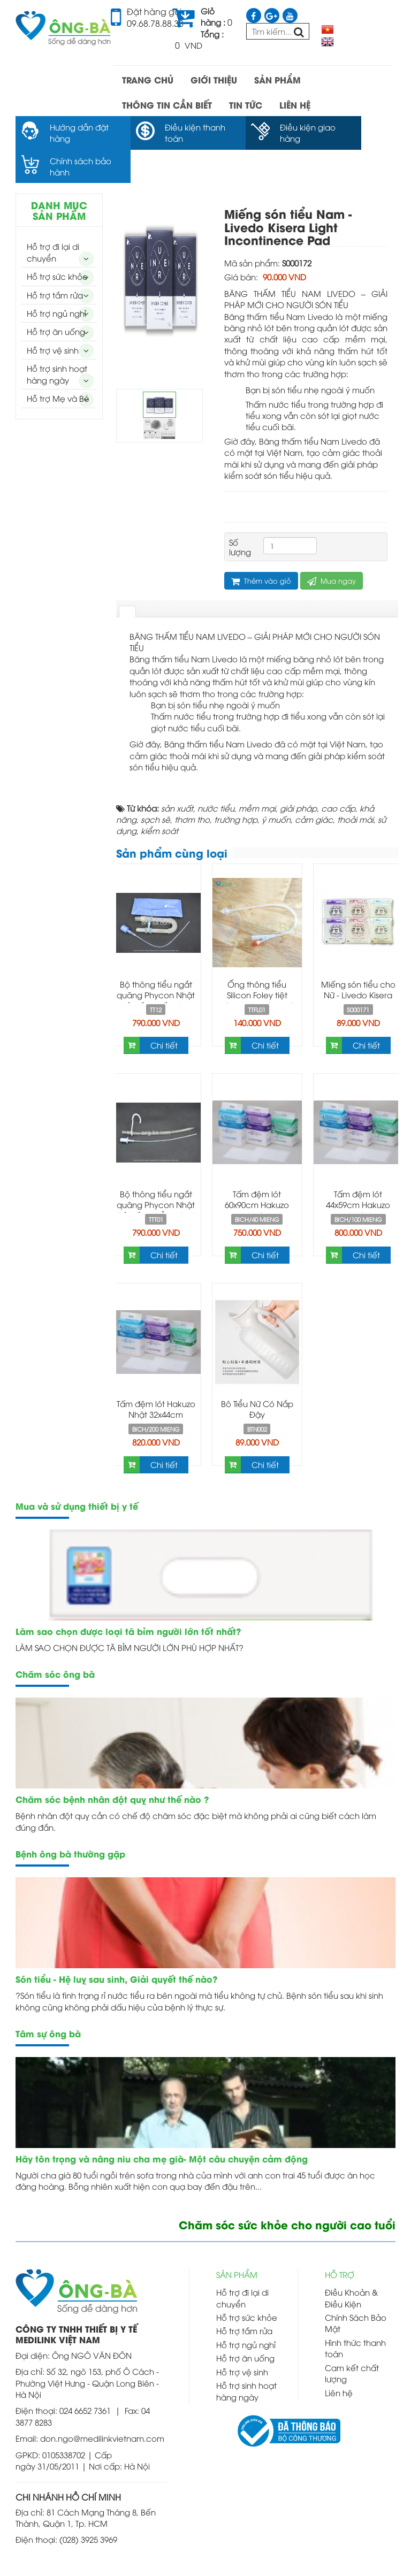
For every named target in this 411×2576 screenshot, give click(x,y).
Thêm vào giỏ (261, 547)
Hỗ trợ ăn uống (56, 298)
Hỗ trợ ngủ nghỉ (56, 279)
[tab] (127, 578)
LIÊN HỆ (294, 104)
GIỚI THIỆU (214, 79)
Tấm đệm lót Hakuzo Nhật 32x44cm (156, 1375)
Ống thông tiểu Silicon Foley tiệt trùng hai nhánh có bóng (257, 966)
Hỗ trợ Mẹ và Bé (58, 364)
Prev (135, 243)
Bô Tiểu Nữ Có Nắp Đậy (257, 1375)
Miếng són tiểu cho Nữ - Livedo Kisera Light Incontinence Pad (358, 966)
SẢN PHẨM (277, 79)
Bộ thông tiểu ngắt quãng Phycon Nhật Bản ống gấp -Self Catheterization (156, 966)
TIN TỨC (245, 104)
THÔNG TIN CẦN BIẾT (167, 104)
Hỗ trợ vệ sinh (53, 316)
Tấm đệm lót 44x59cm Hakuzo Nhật (358, 1171)
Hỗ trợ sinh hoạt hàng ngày (57, 340)
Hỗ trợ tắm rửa (55, 261)
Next (183, 243)
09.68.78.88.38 (155, 23)
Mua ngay (331, 547)
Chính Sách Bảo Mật (355, 2289)
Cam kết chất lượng (352, 2339)
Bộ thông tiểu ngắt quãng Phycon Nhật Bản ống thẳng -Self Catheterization (156, 1176)
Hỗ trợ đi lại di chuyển (53, 219)
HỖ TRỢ (339, 2240)
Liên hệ (339, 2358)
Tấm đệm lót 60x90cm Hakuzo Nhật (257, 1171)
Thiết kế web (248, 2559)
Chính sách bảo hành (351, 132)
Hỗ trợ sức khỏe (57, 242)
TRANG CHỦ (147, 79)
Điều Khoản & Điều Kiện (351, 2264)
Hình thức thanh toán (355, 2314)
